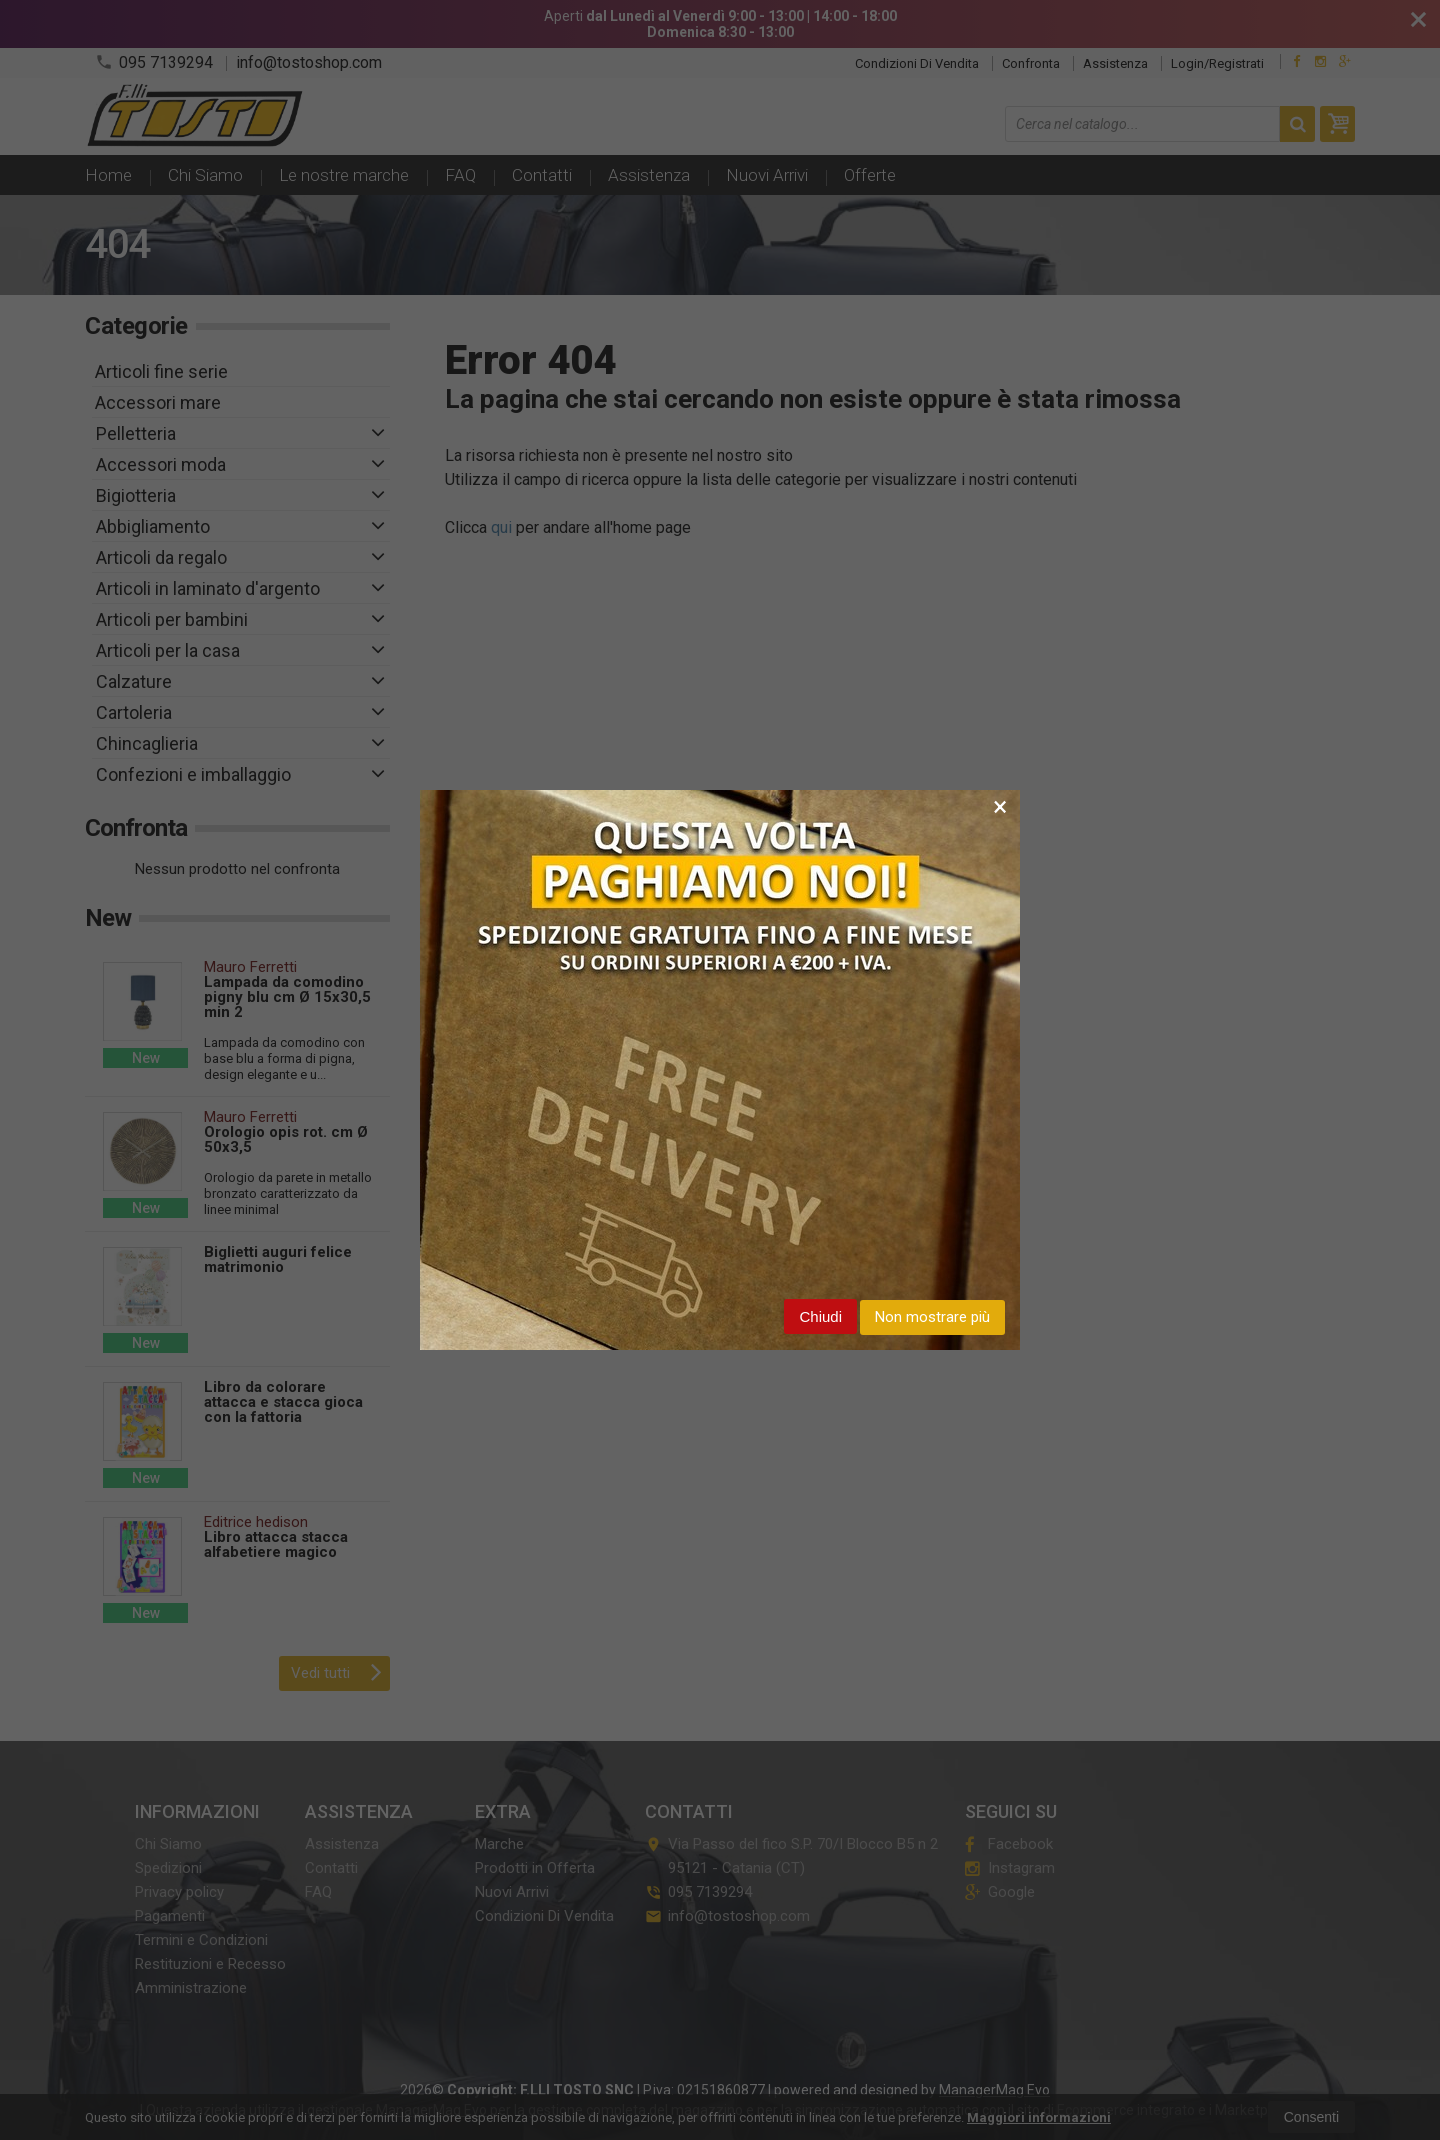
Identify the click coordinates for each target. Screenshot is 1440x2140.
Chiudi (820, 1316)
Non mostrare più (932, 1317)
